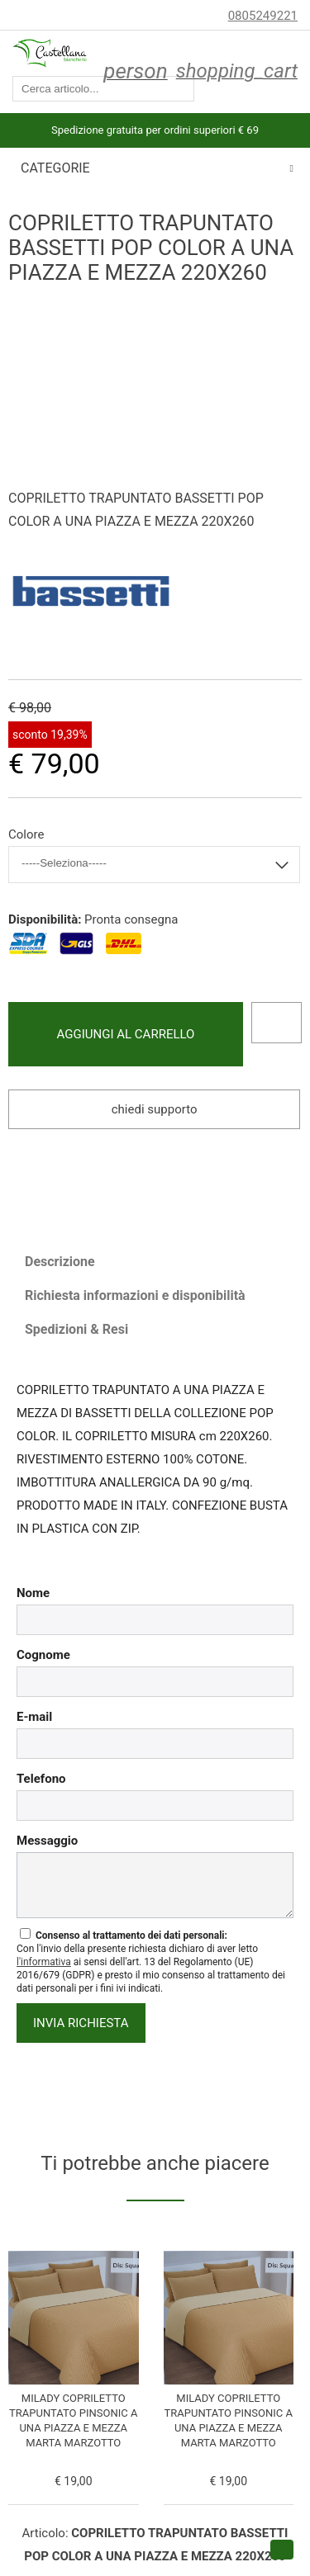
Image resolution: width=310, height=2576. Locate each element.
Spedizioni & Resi (76, 1329)
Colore (26, 834)
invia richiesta (81, 2023)
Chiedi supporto (155, 1109)
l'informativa (44, 1962)
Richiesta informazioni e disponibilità (135, 1295)
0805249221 (263, 15)
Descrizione (60, 1261)
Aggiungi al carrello (126, 1034)
